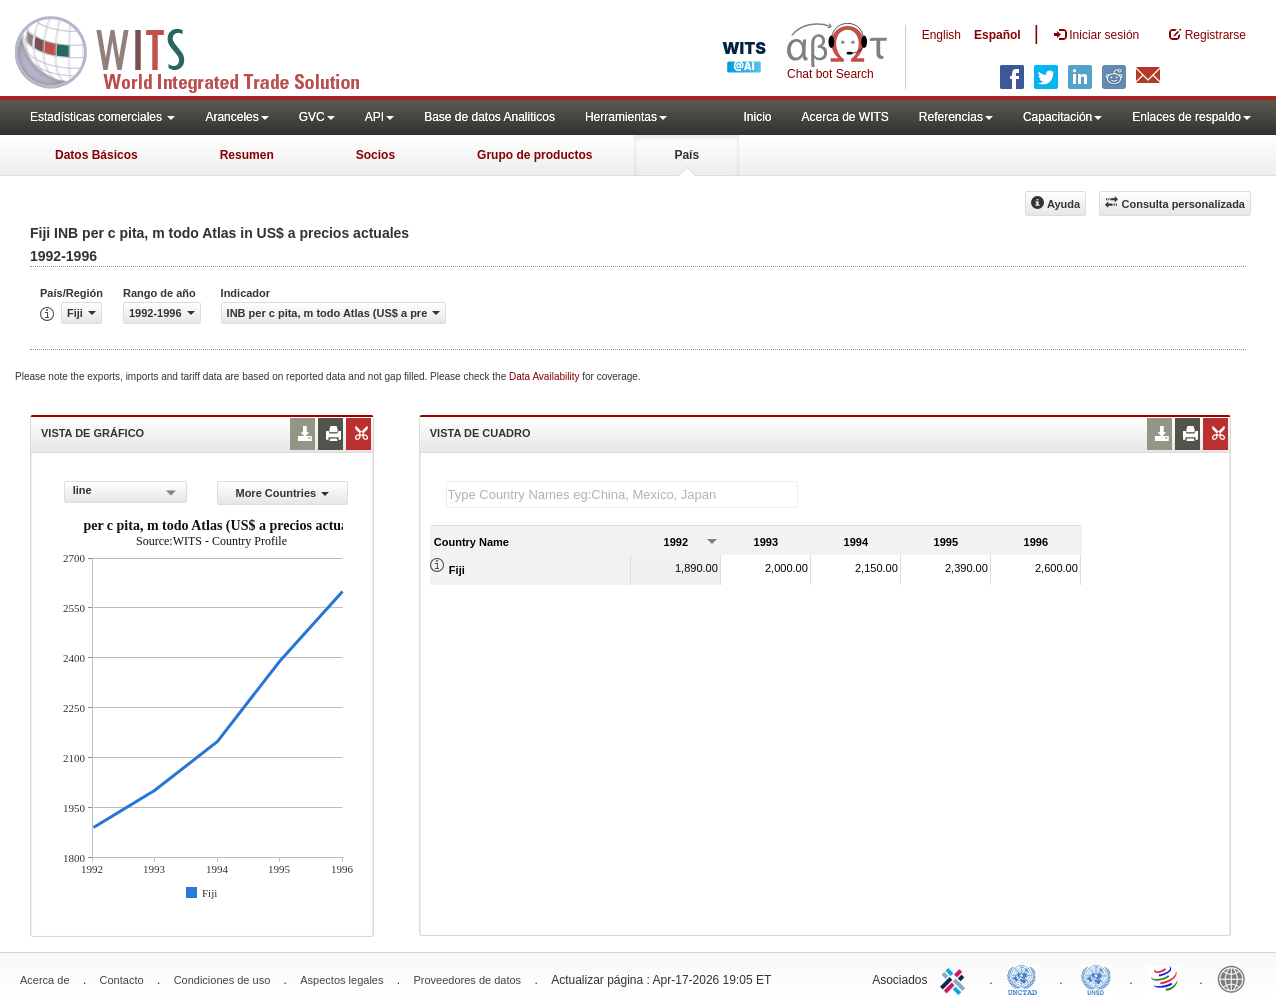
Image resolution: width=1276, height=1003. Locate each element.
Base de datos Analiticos (489, 117)
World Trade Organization (1166, 978)
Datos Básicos (96, 155)
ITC (956, 978)
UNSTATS (1096, 978)
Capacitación (1062, 117)
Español (997, 35)
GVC (317, 117)
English (941, 35)
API (379, 117)
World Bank (1236, 978)
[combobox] (125, 492)
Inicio (757, 117)
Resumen (247, 155)
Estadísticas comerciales (102, 117)
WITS (200, 50)
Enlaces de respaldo (1191, 117)
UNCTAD (1026, 978)
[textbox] (622, 494)
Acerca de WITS (844, 117)
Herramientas (626, 117)
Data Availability (545, 376)
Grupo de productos (534, 155)
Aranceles (236, 117)
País (686, 155)
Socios (375, 155)
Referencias (956, 117)
